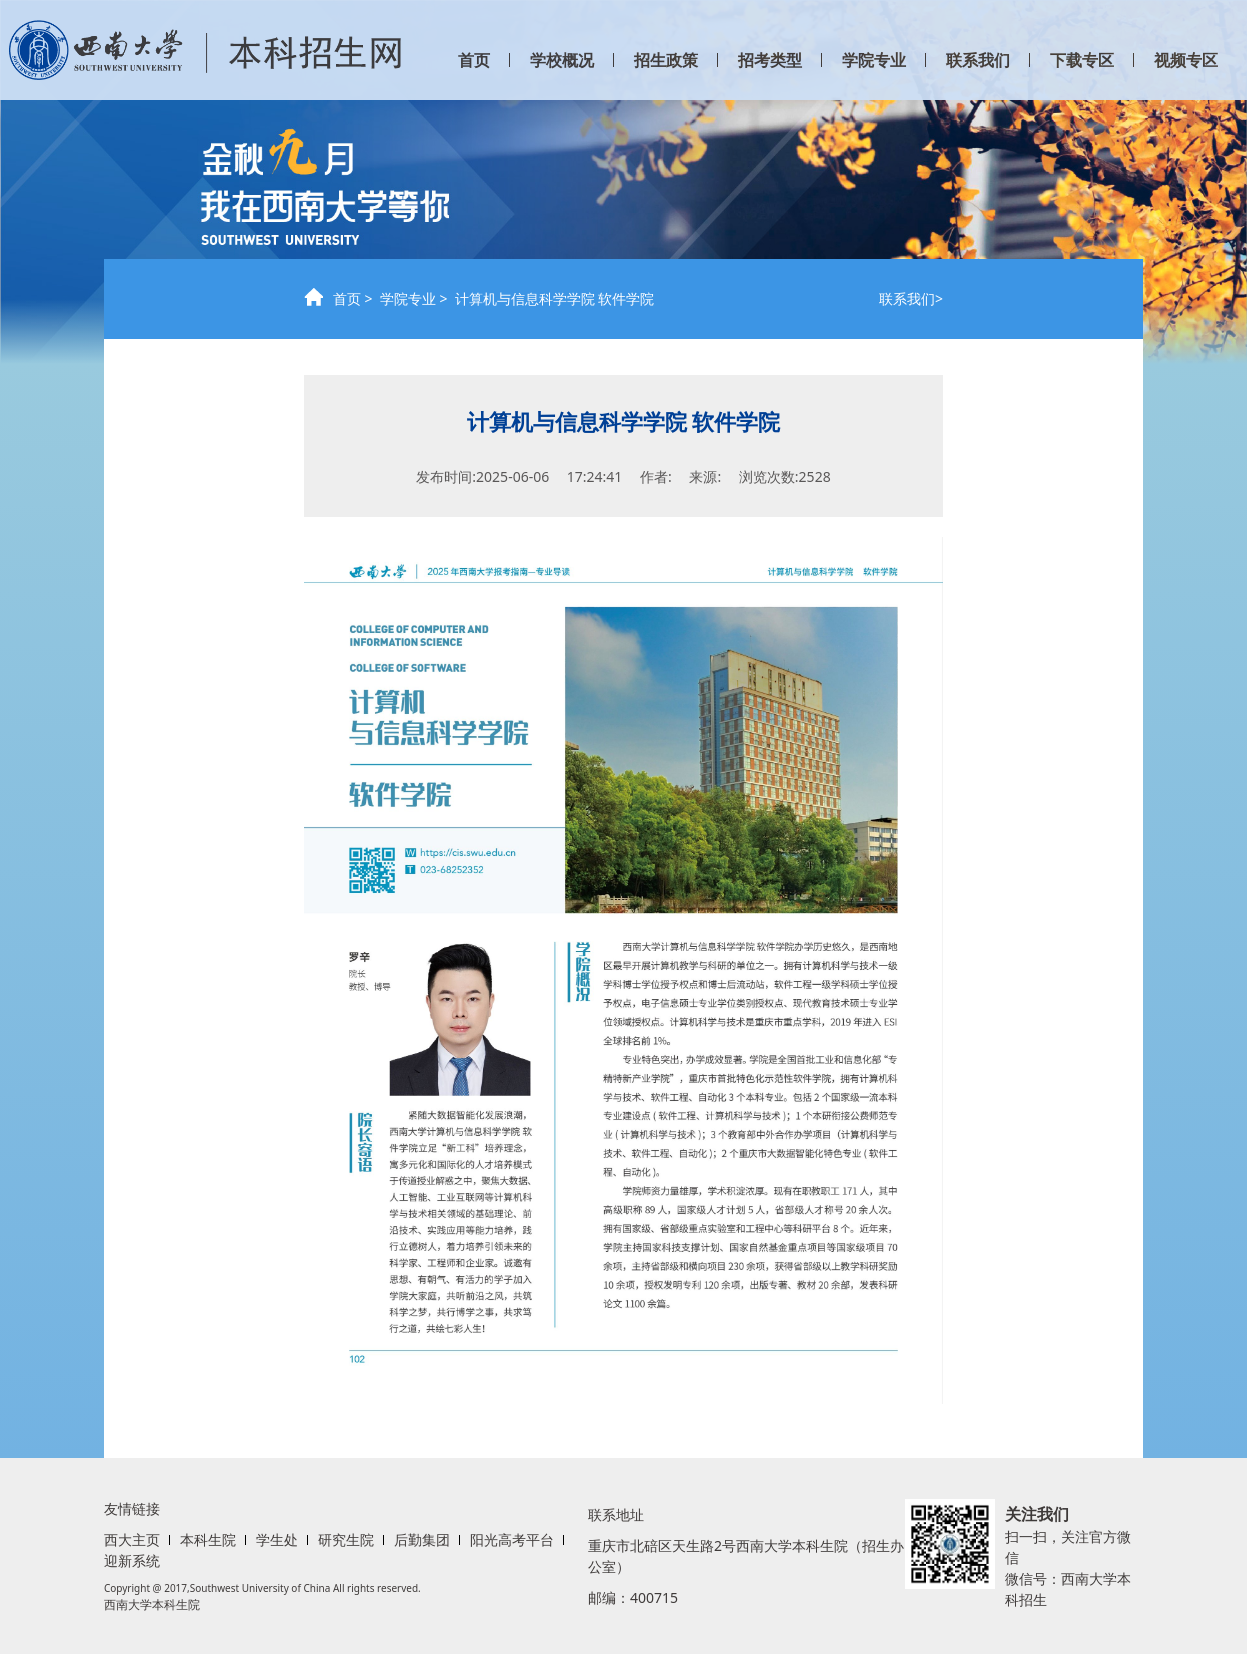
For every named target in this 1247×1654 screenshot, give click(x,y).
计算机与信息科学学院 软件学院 (555, 298)
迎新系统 (132, 1560)
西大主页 (132, 1539)
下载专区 (1082, 60)
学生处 (277, 1539)
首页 (474, 60)
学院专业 (874, 60)
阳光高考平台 (512, 1539)
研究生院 (346, 1539)
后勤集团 (422, 1539)
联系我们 (978, 60)
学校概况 (562, 60)
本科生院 (208, 1539)
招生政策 (666, 60)
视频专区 (1186, 60)
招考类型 (770, 60)
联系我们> (911, 298)
